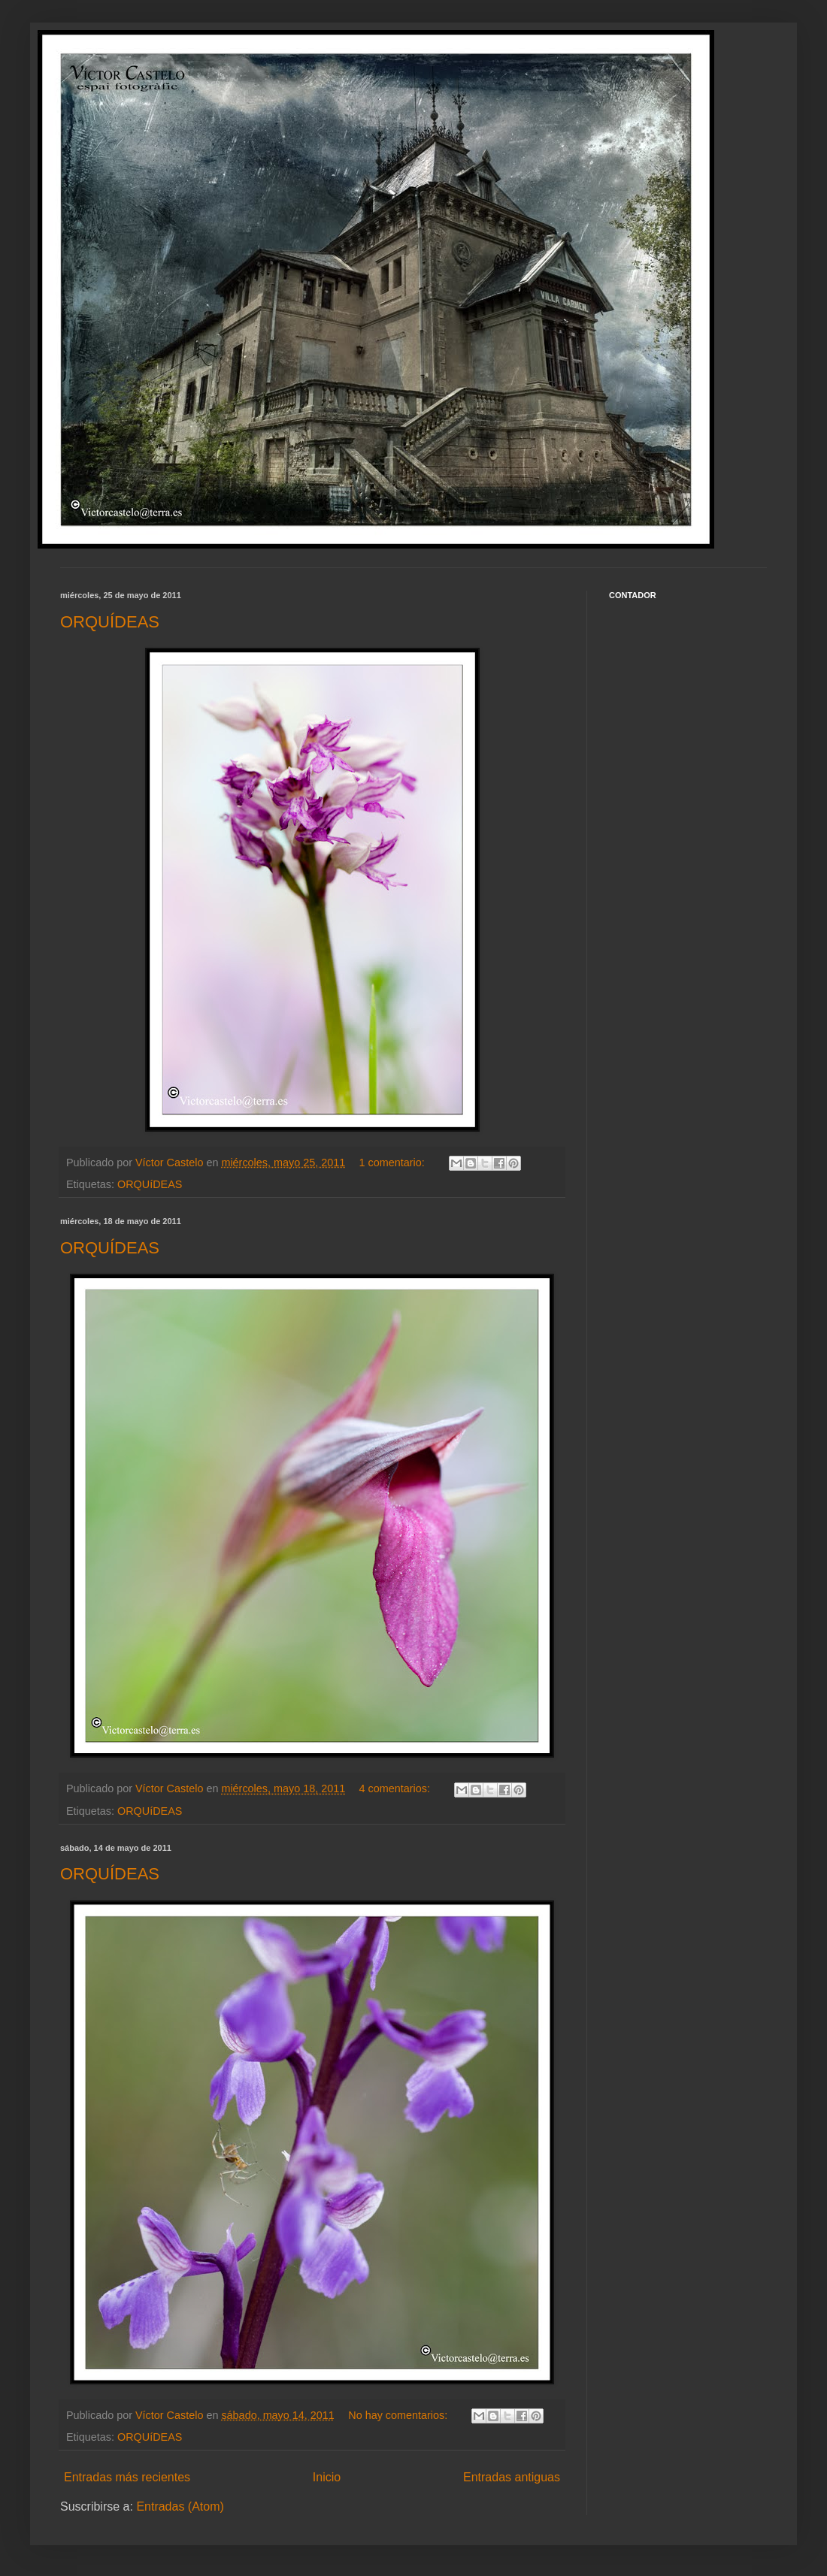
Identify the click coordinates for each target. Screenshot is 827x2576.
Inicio (327, 2477)
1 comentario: (393, 1162)
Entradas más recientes (127, 2477)
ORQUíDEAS (149, 1184)
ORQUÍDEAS (109, 621)
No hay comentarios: (399, 2415)
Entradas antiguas (511, 2477)
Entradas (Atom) (179, 2506)
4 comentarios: (396, 1788)
